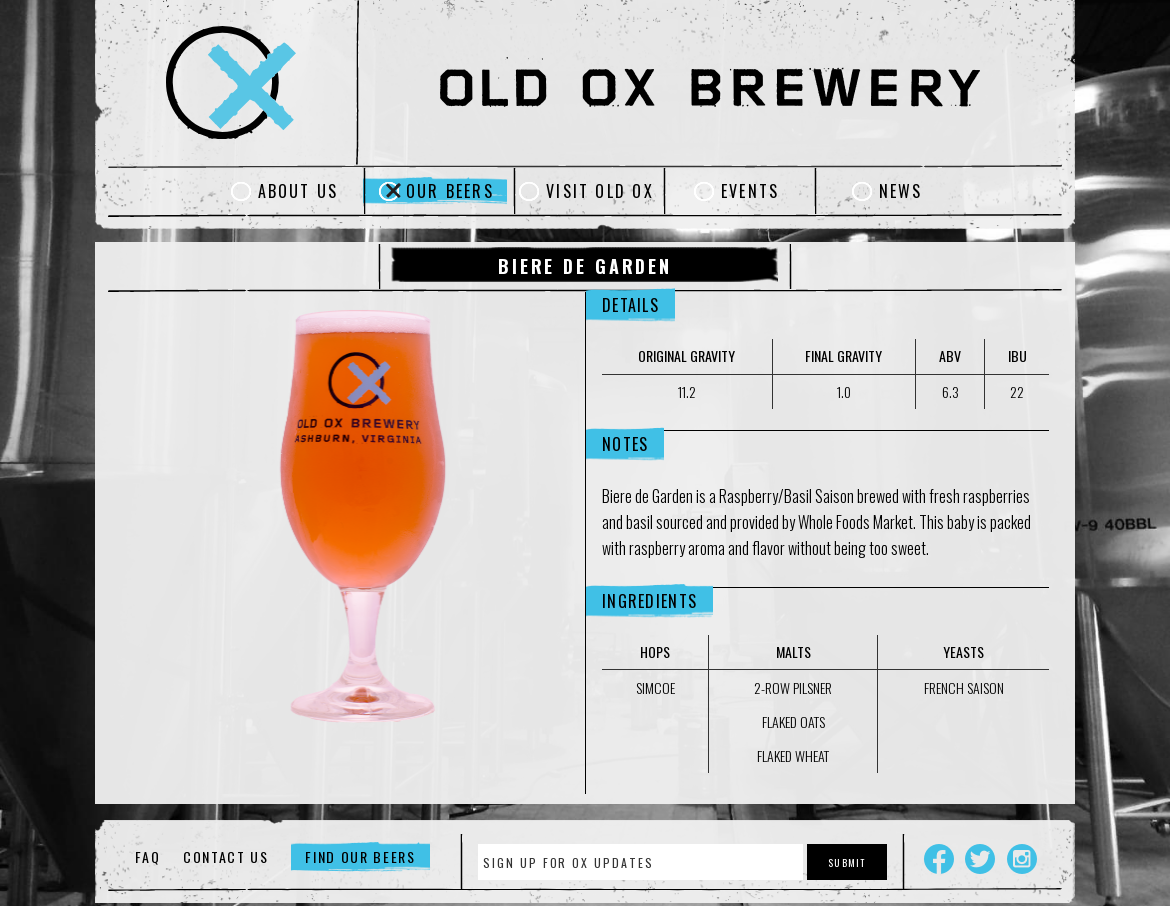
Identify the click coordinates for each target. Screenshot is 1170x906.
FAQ (147, 856)
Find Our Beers (360, 856)
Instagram (1022, 859)
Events (750, 191)
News (901, 191)
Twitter (980, 859)
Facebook (939, 859)
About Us (298, 191)
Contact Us (226, 856)
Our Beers (450, 191)
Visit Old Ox (600, 191)
